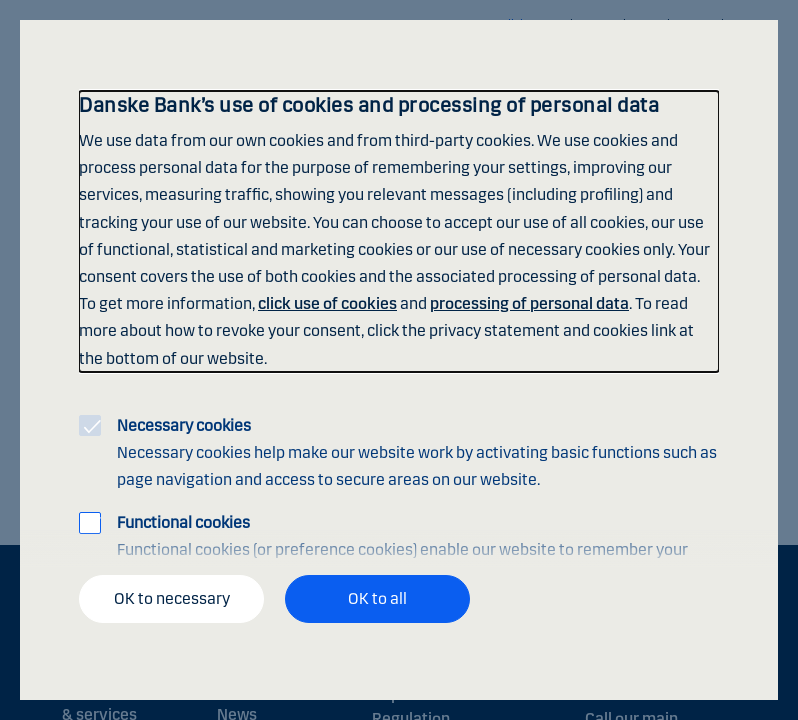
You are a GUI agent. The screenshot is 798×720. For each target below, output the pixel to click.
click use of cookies (327, 303)
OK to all (377, 598)
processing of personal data (529, 303)
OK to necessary (172, 598)
